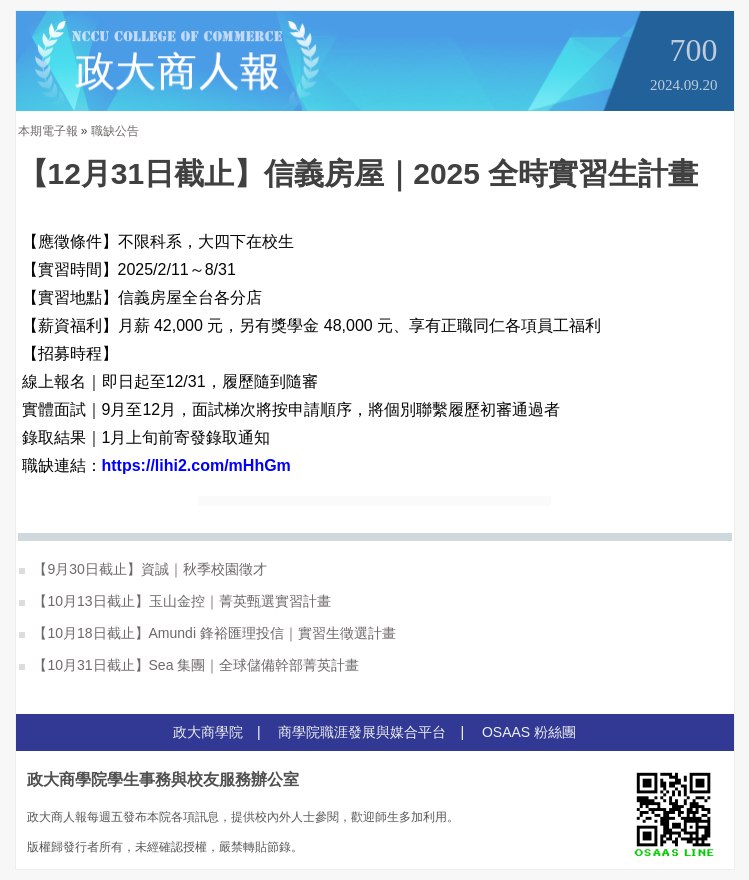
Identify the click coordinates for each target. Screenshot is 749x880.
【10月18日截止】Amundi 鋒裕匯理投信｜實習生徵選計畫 (207, 633)
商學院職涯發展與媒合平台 (362, 732)
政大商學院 (208, 732)
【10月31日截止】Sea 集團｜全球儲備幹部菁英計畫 (189, 665)
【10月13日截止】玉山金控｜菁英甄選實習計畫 (175, 601)
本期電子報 (48, 131)
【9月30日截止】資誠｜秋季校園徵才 (143, 569)
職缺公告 (115, 131)
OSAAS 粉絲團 (529, 732)
